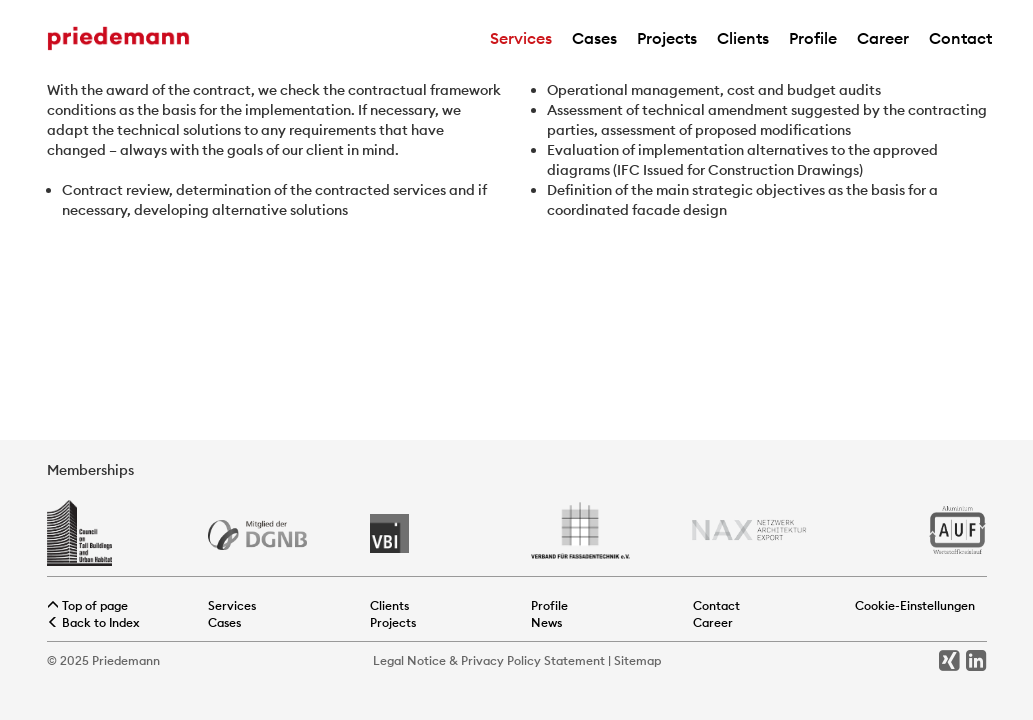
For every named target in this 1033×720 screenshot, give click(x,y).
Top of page (87, 605)
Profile (813, 38)
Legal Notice (409, 660)
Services (521, 38)
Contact (960, 38)
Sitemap (637, 660)
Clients (743, 38)
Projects (667, 38)
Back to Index (93, 622)
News (546, 622)
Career (883, 38)
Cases (594, 38)
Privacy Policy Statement (533, 660)
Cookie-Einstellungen (915, 605)
